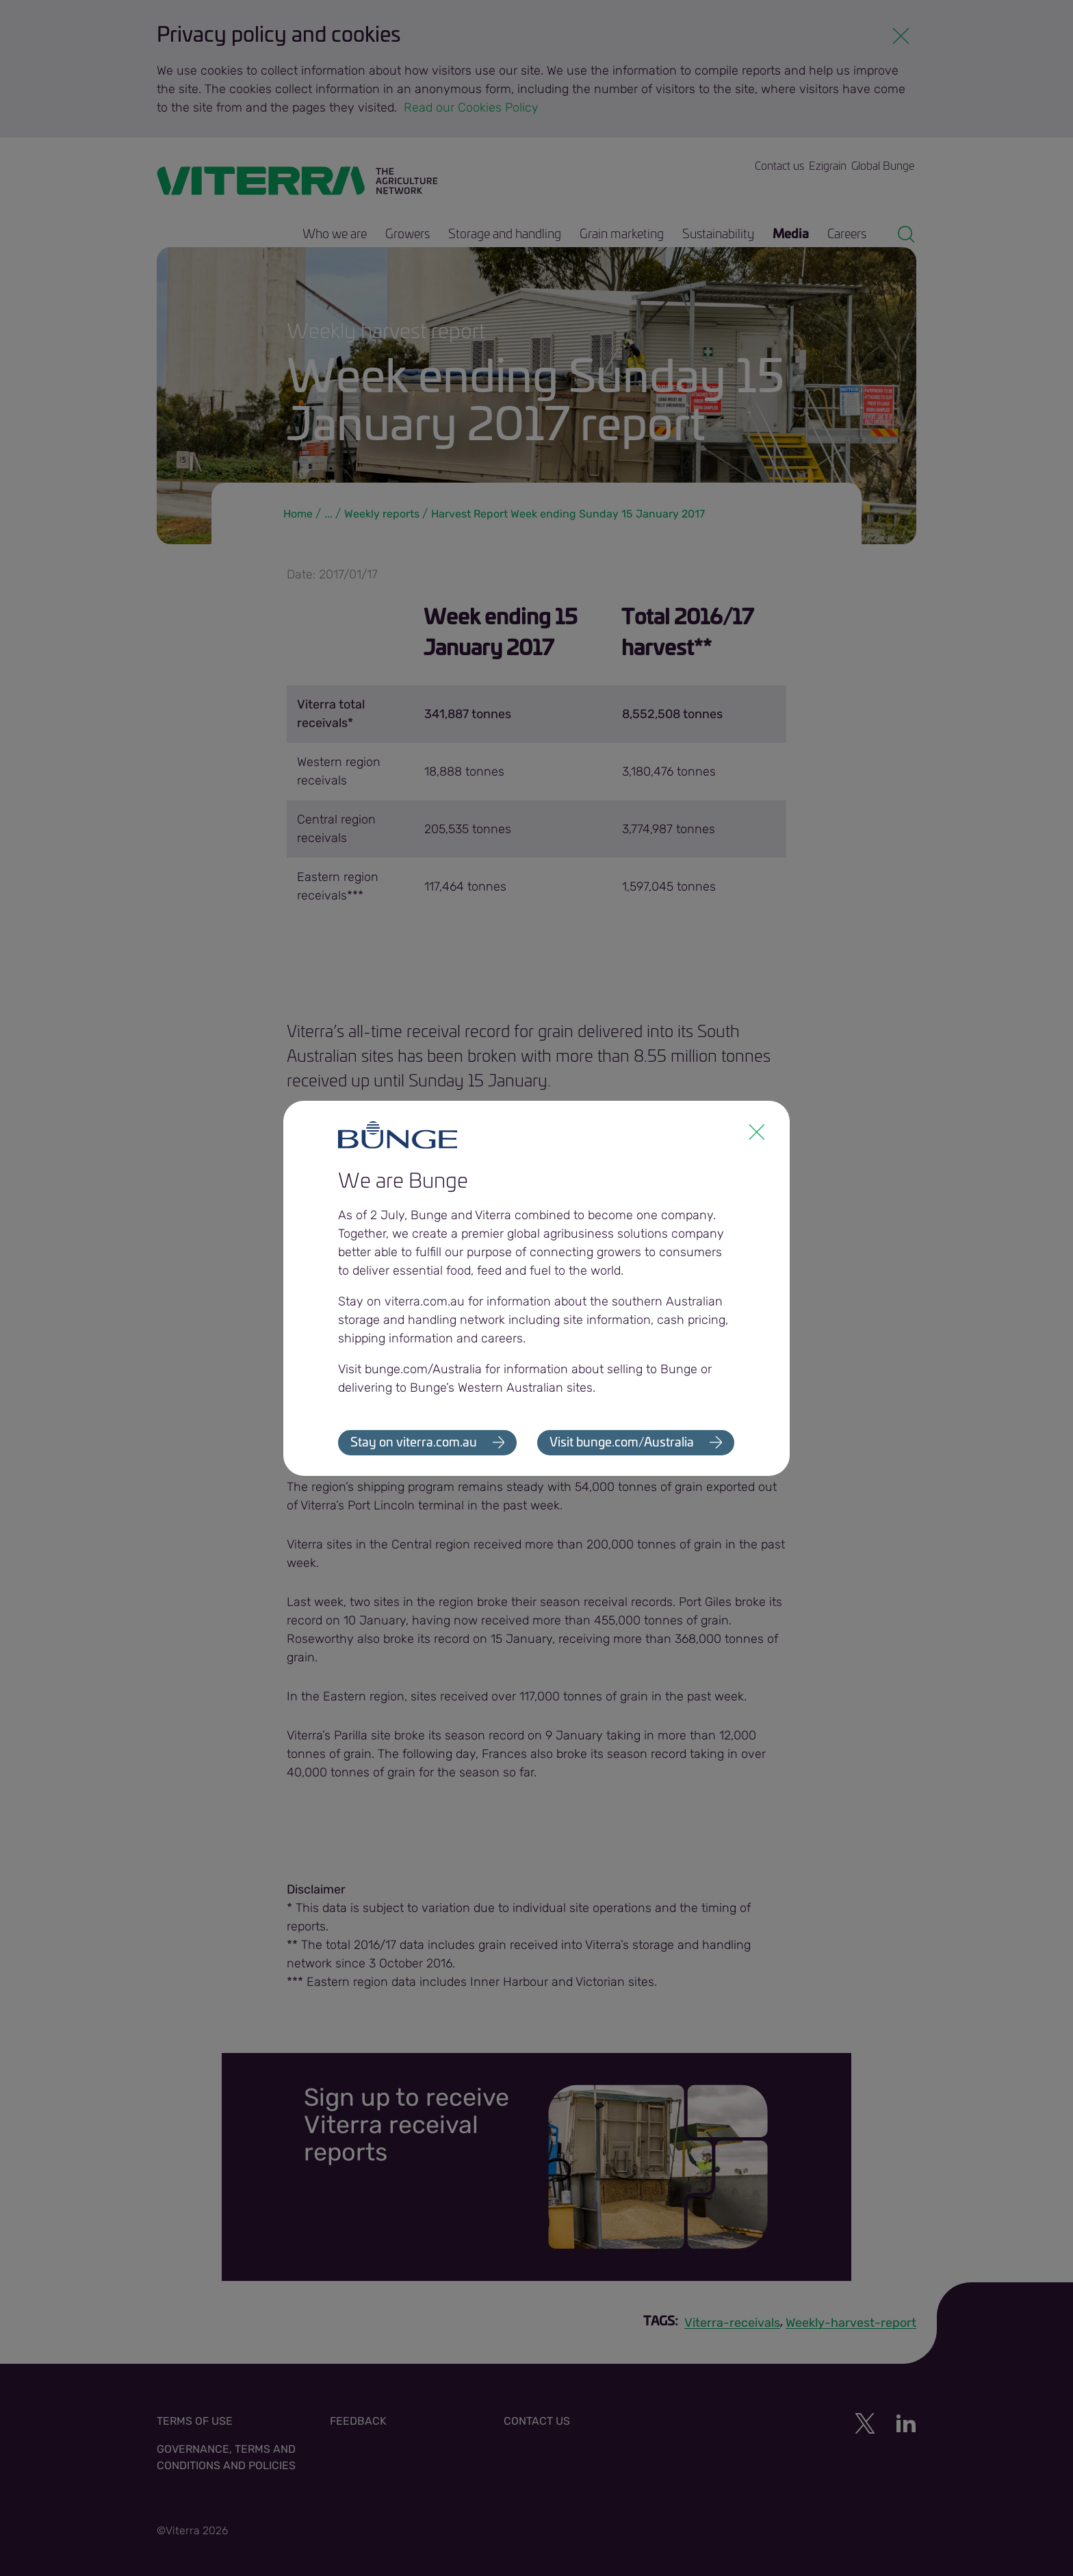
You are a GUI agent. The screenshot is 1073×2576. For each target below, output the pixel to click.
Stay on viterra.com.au (413, 1443)
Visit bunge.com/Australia (622, 1443)
